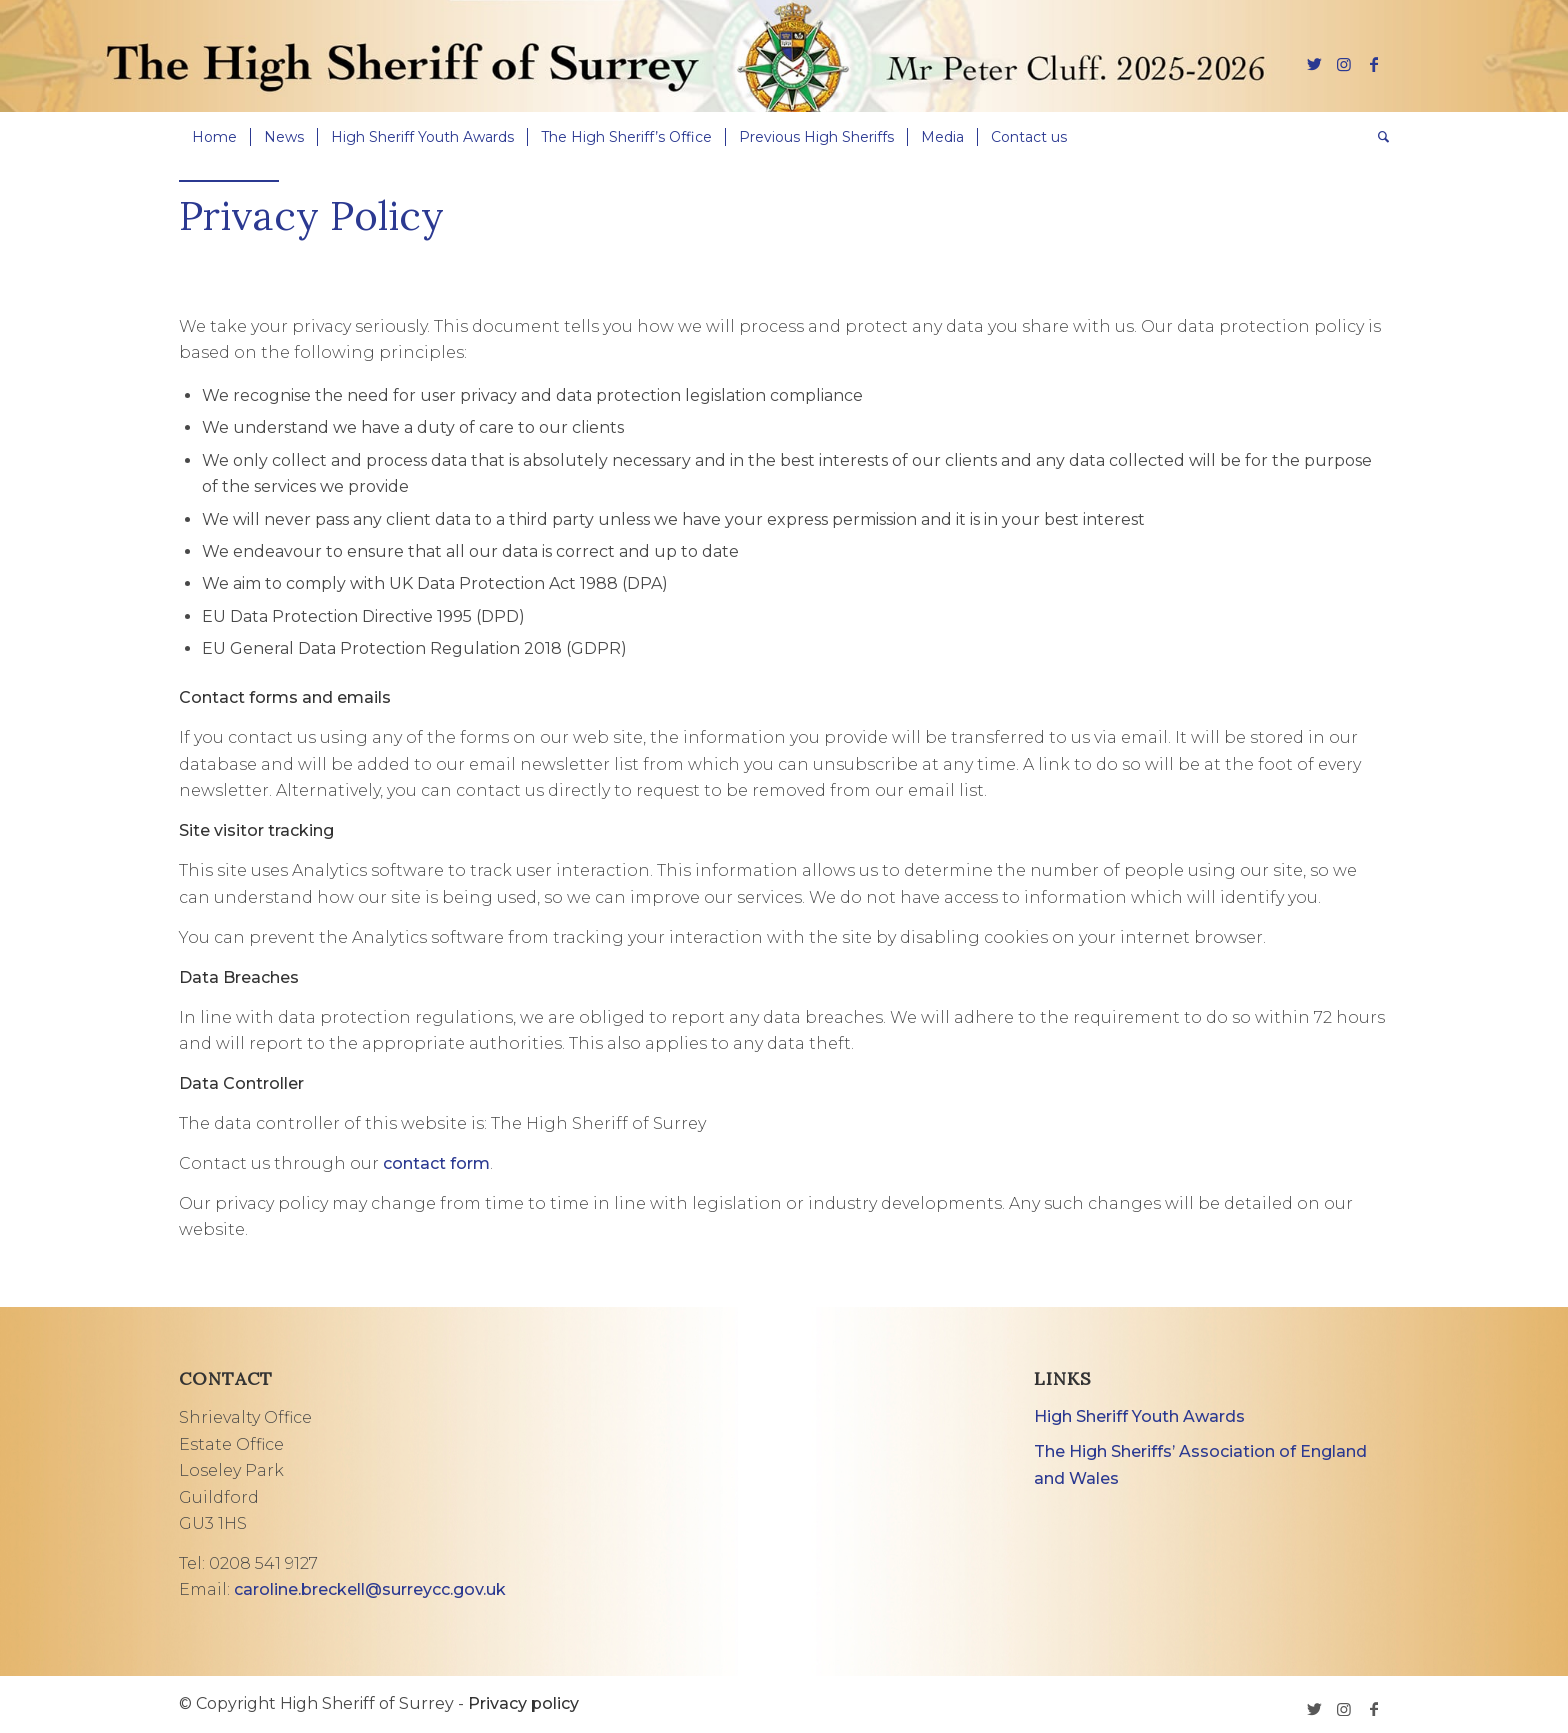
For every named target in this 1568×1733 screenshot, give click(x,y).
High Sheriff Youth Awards (1139, 1416)
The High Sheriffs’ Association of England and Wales (1200, 1464)
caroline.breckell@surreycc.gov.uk (370, 1589)
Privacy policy (523, 1703)
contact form (436, 1163)
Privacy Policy (311, 215)
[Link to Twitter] (1314, 64)
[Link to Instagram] (1344, 64)
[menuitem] (214, 137)
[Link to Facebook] (1374, 64)
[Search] (1377, 137)
